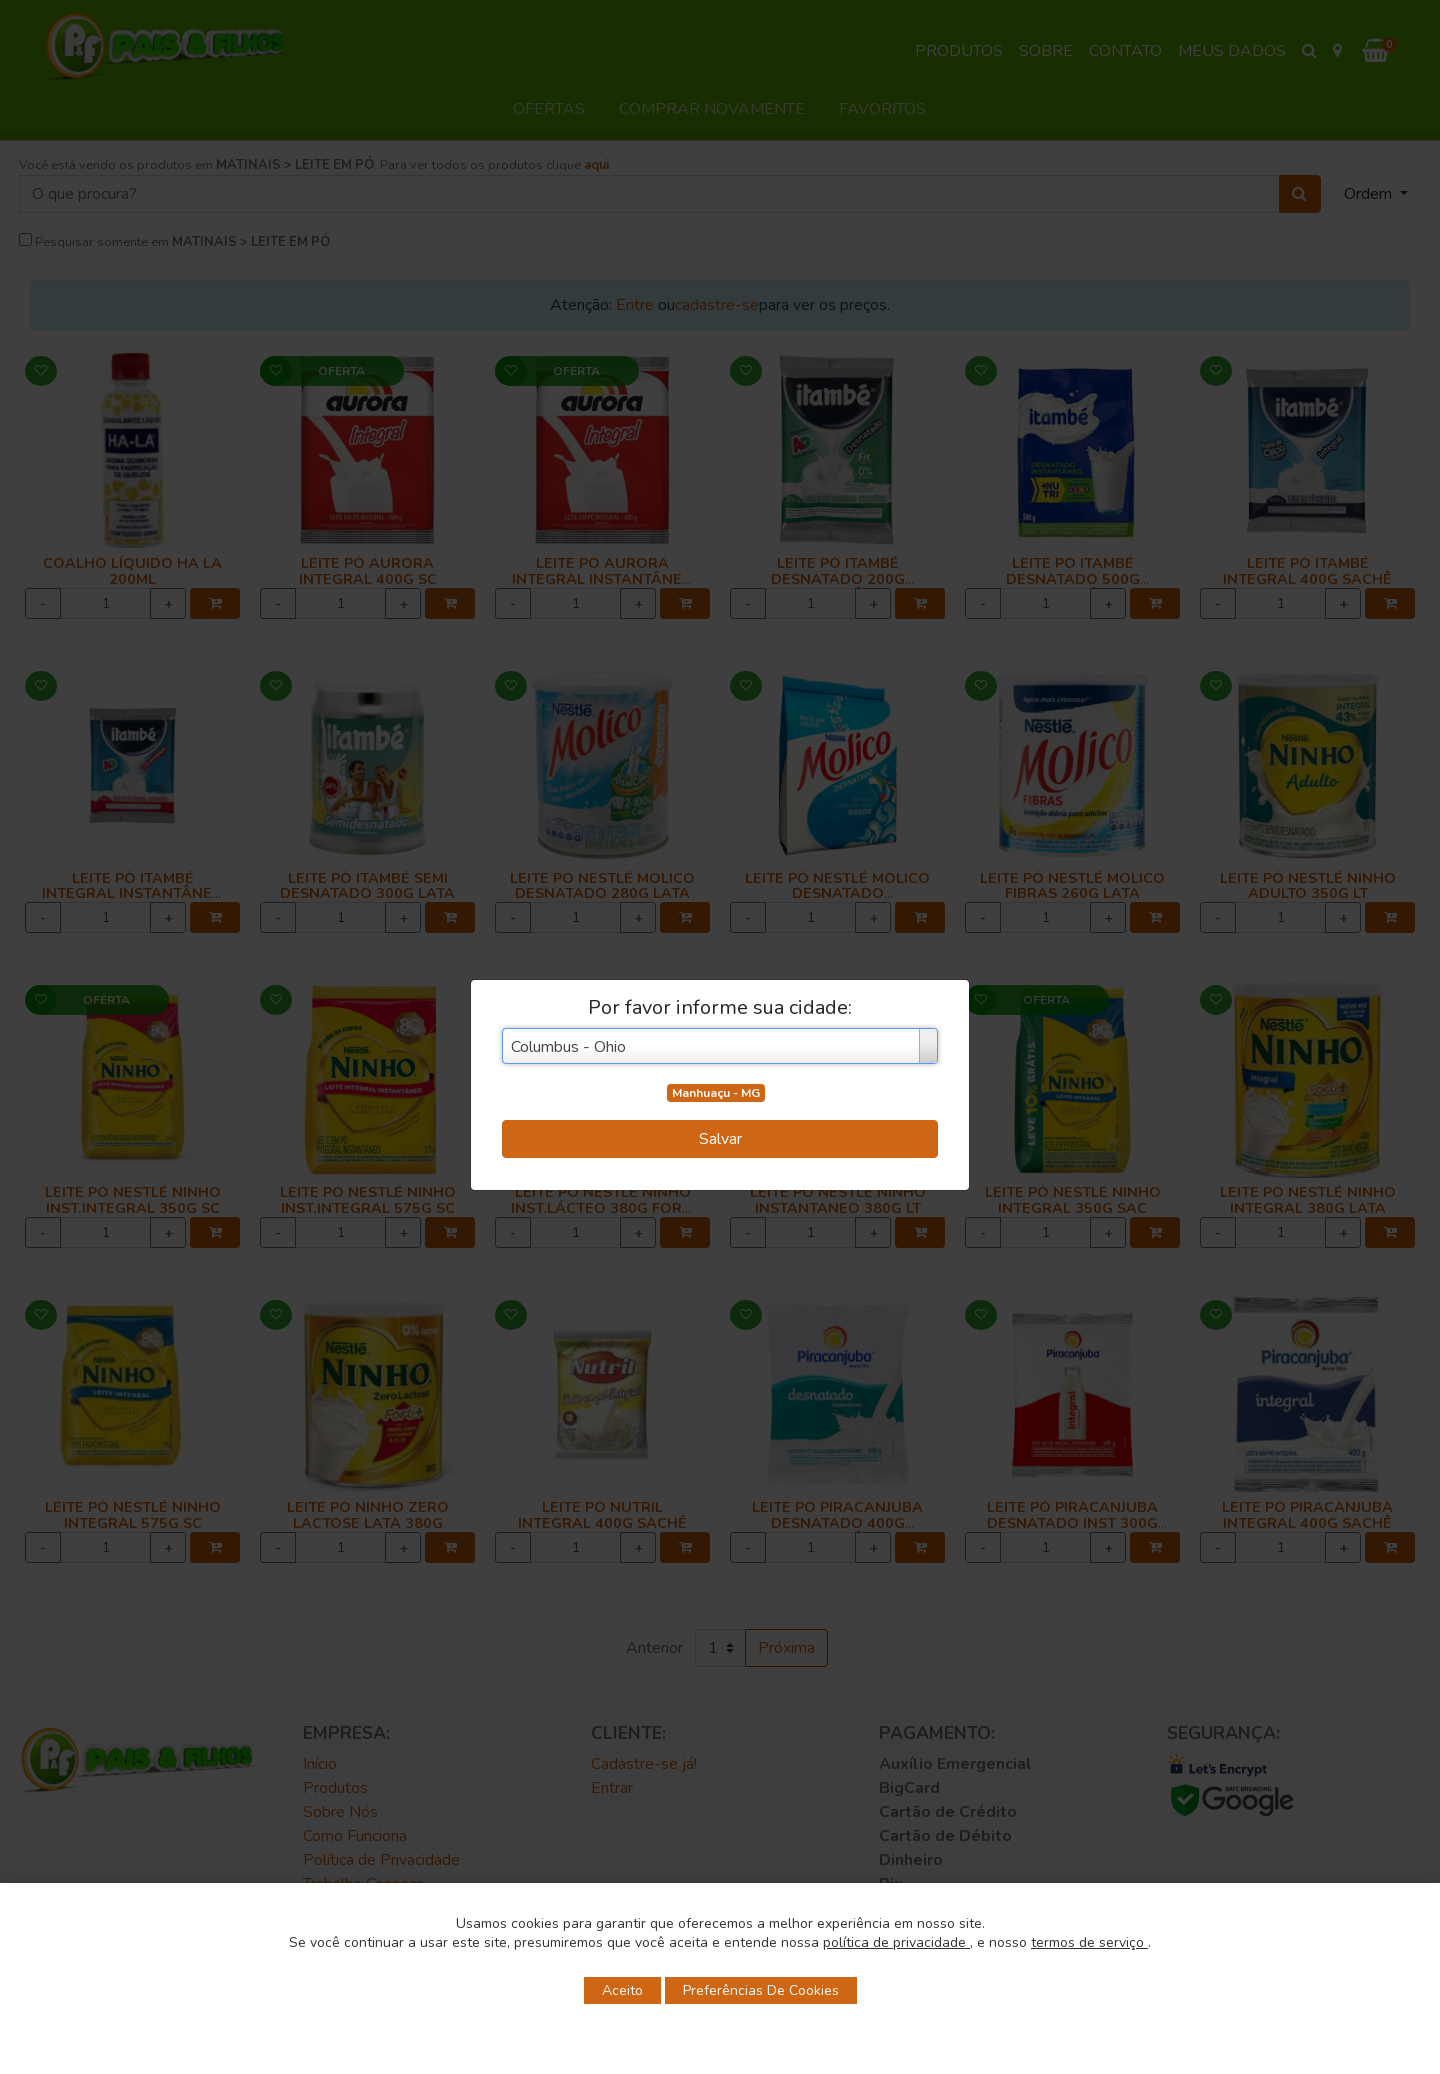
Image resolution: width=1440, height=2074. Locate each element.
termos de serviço (1089, 1942)
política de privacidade (896, 1942)
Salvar (720, 1139)
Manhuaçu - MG (716, 1093)
